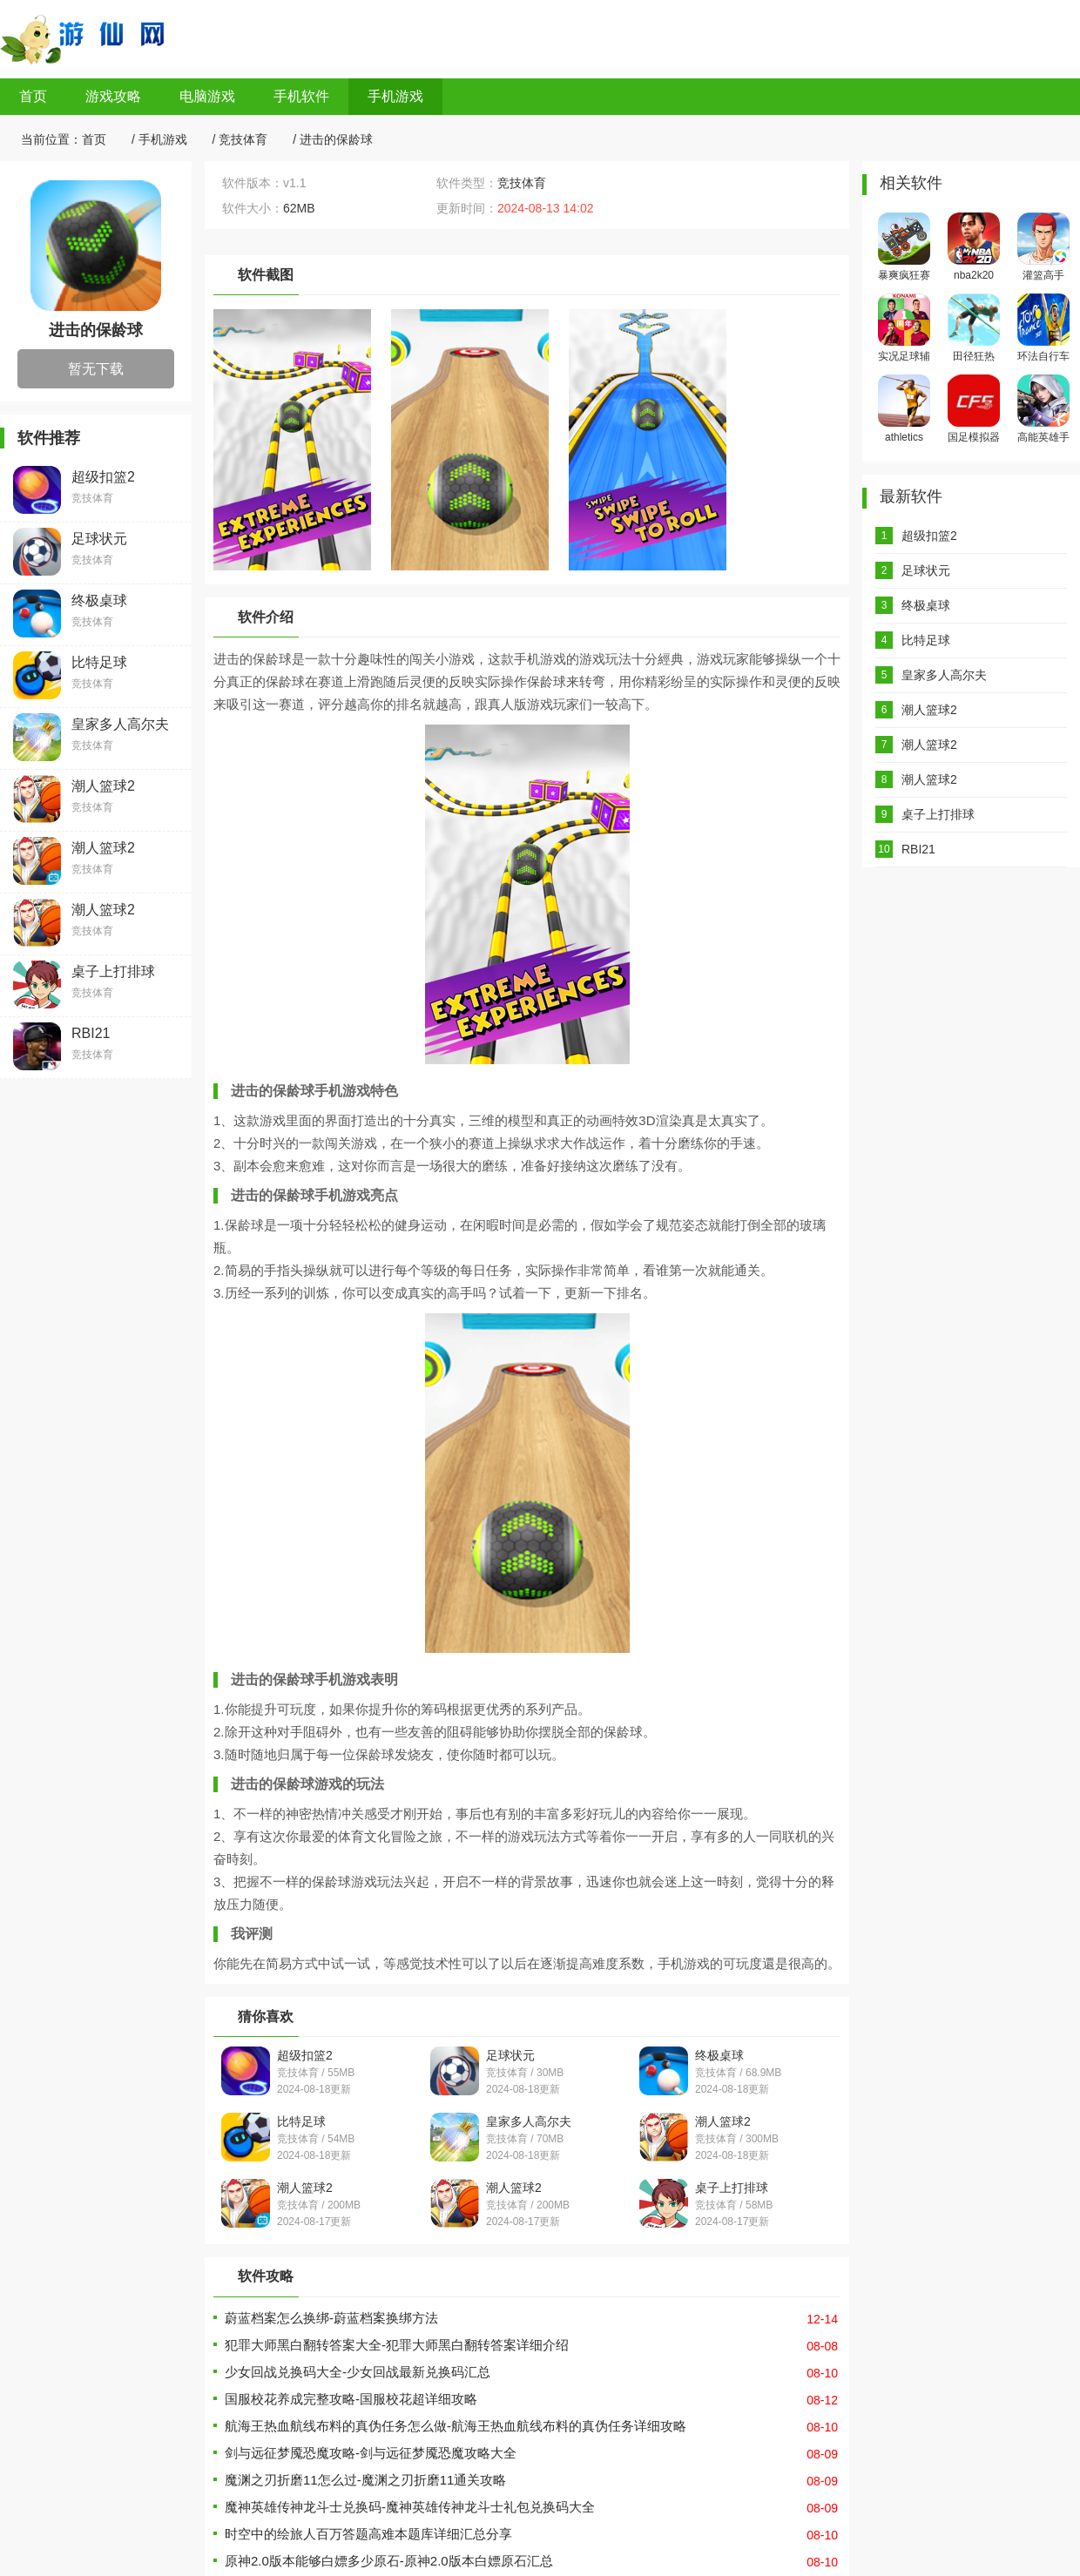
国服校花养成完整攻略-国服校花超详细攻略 (351, 2398)
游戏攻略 (113, 96)
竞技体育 (243, 139)
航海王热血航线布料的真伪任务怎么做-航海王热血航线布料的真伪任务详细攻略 (455, 2425)
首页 (33, 96)
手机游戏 (395, 96)
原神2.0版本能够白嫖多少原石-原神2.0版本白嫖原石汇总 (389, 2560)
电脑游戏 (207, 96)
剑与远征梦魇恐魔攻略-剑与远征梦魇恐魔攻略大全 (370, 2452)
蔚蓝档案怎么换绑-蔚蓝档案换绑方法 (331, 2317)
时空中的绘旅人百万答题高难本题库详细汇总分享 (368, 2533)
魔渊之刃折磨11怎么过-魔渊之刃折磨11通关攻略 (365, 2479)
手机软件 (301, 96)
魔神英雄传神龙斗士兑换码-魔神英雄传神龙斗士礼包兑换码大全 (410, 2506)
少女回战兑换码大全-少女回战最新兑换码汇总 (357, 2371)
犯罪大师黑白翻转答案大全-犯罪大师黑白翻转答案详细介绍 (397, 2344)
